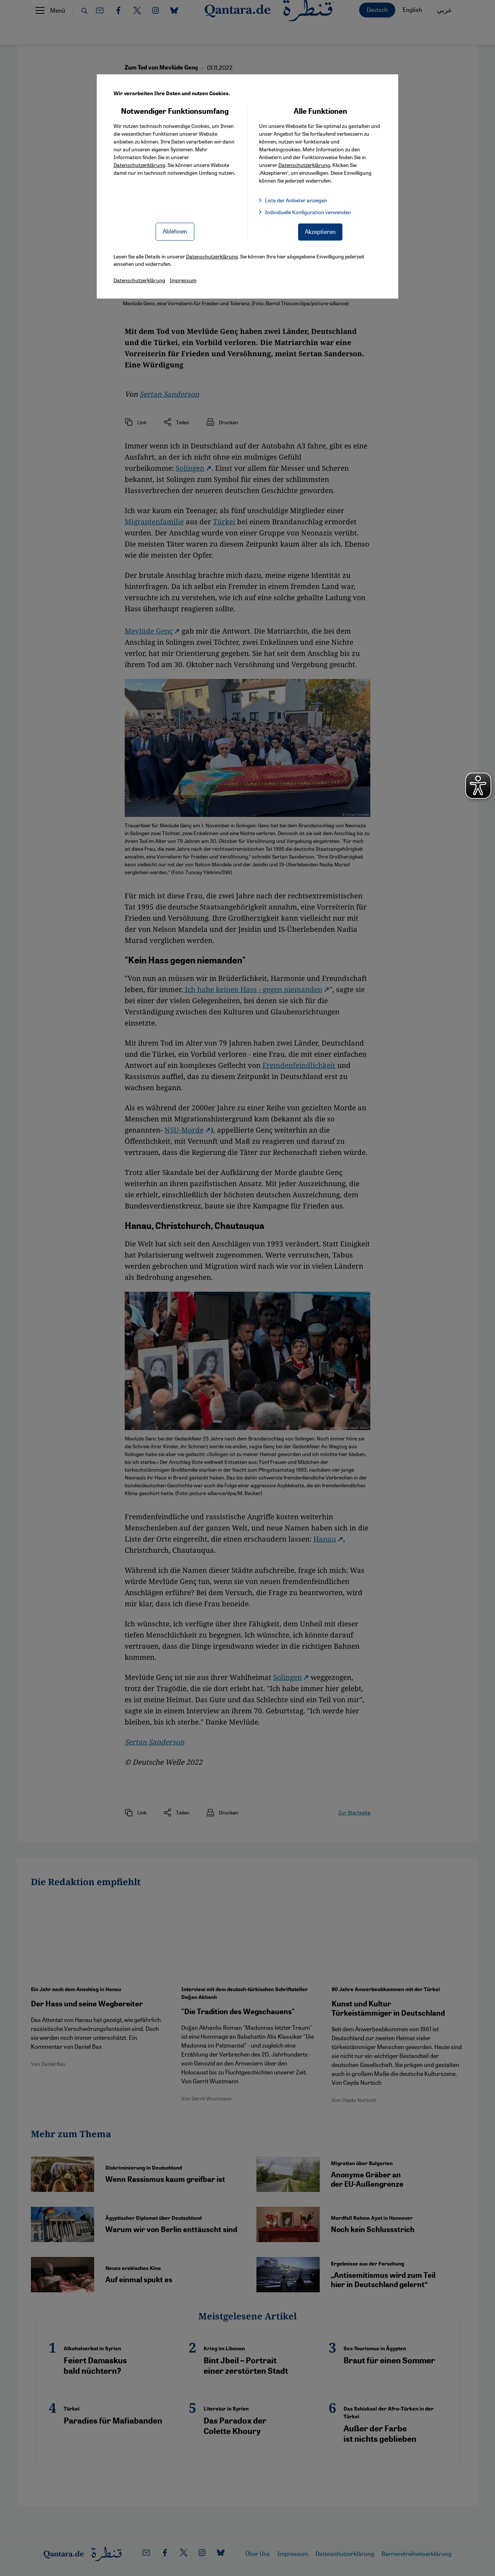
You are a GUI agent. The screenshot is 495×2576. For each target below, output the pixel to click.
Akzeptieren (320, 231)
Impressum (183, 280)
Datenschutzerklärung (139, 164)
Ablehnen (175, 231)
